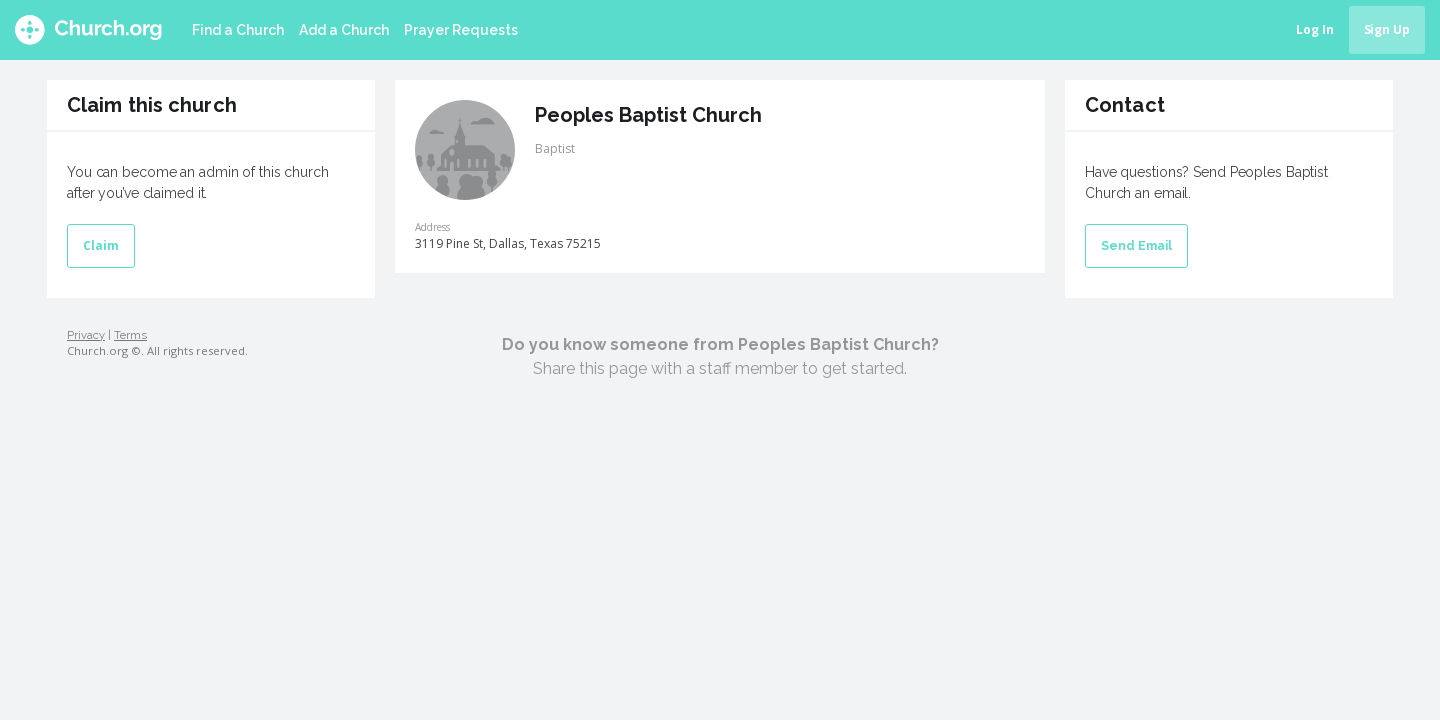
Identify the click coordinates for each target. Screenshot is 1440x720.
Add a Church (344, 30)
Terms (130, 335)
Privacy (86, 335)
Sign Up (1387, 29)
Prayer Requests (461, 30)
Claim (101, 245)
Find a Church (238, 30)
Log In (1315, 29)
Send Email (1136, 246)
